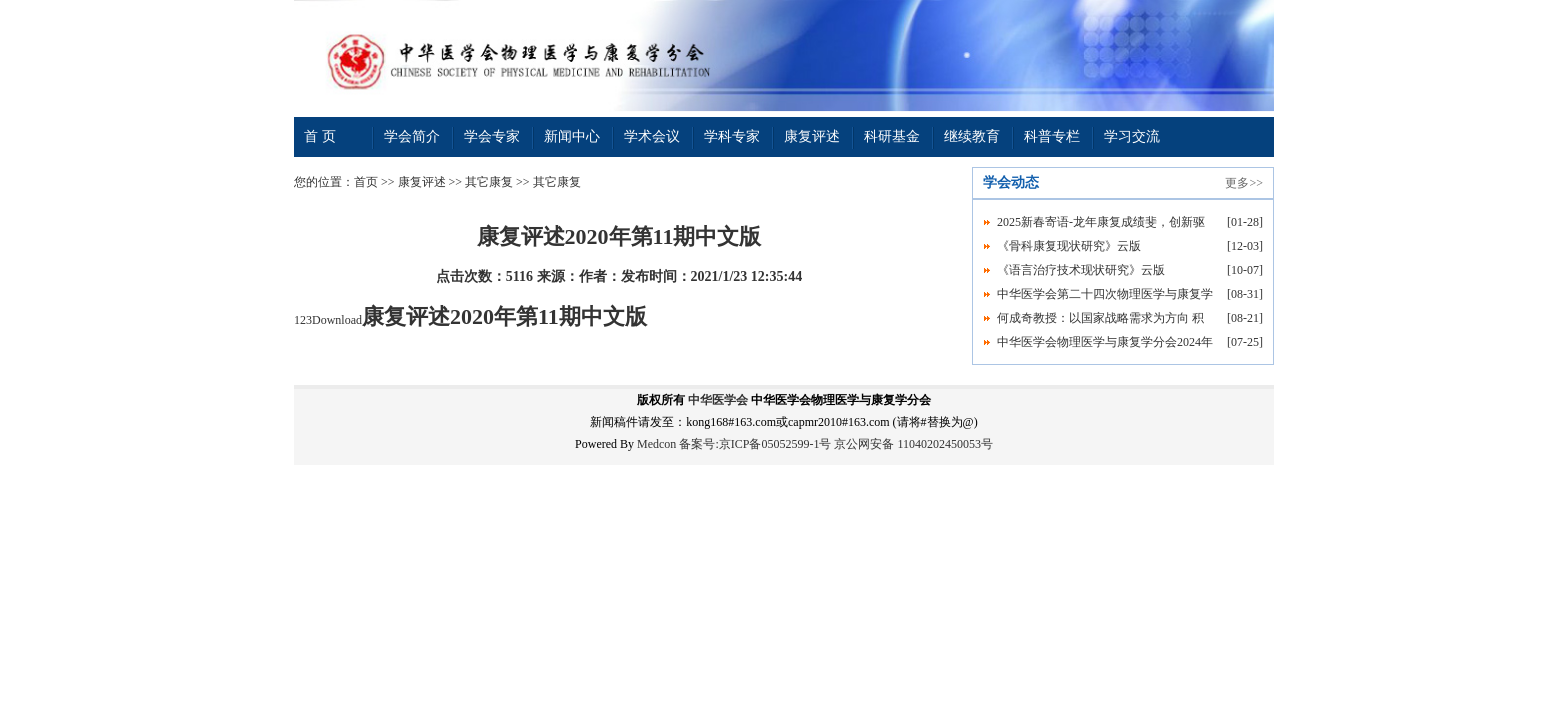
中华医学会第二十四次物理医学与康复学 (1105, 294)
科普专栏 (1052, 136)
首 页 (320, 136)
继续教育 (972, 136)
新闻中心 (572, 136)
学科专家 (732, 136)
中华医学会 (718, 400)
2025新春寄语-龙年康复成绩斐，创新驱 (1101, 222)
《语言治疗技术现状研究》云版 (1081, 270)
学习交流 (1132, 136)
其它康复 (489, 182)
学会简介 (412, 136)
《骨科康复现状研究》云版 (1069, 246)
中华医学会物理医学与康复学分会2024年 (1105, 342)
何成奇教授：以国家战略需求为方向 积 (1100, 318)
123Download (470, 320)
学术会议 (652, 136)
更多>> (1244, 183)
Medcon (656, 444)
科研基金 (892, 136)
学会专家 (492, 136)
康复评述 (812, 136)
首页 (366, 182)
